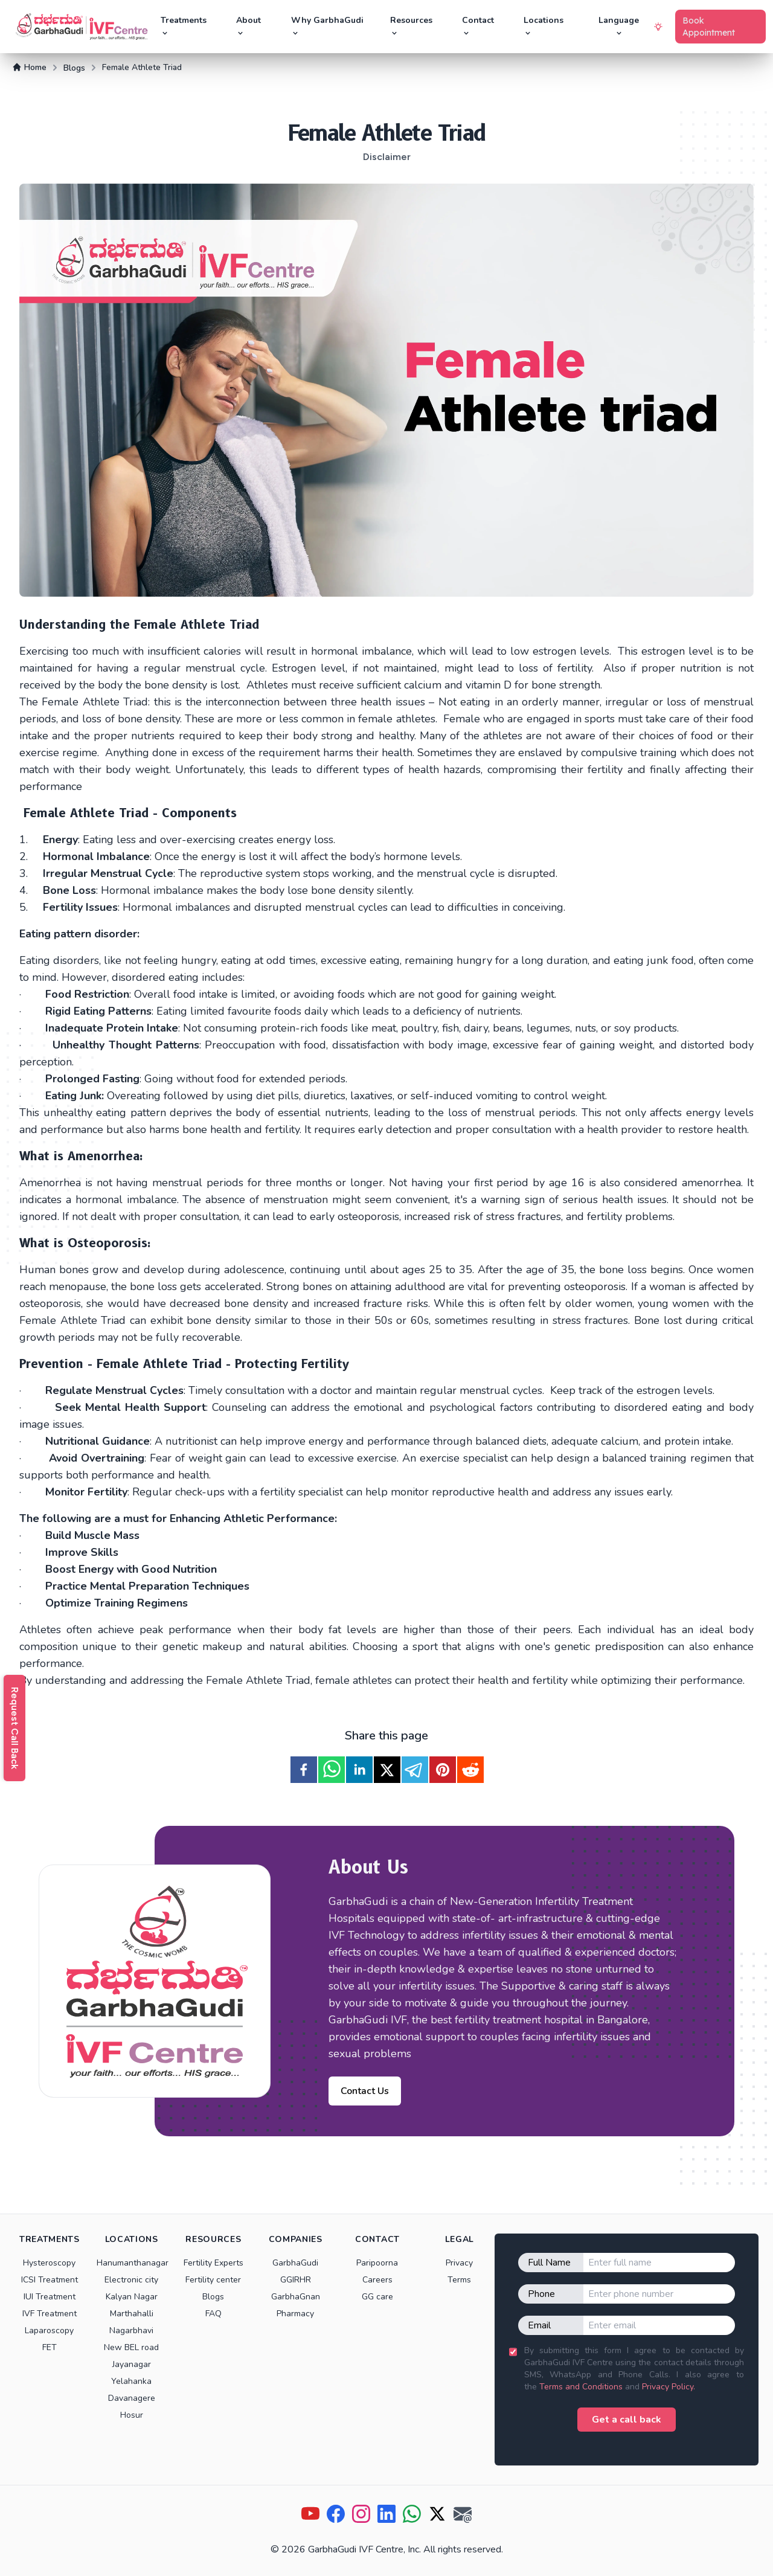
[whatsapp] (331, 1769)
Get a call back (626, 2419)
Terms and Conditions (581, 2386)
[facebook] (303, 1769)
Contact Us (365, 2091)
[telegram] (415, 1769)
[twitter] (387, 1769)
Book (708, 27)
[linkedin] (359, 1769)
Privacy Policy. (668, 2386)
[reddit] (470, 1769)
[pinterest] (442, 1769)
